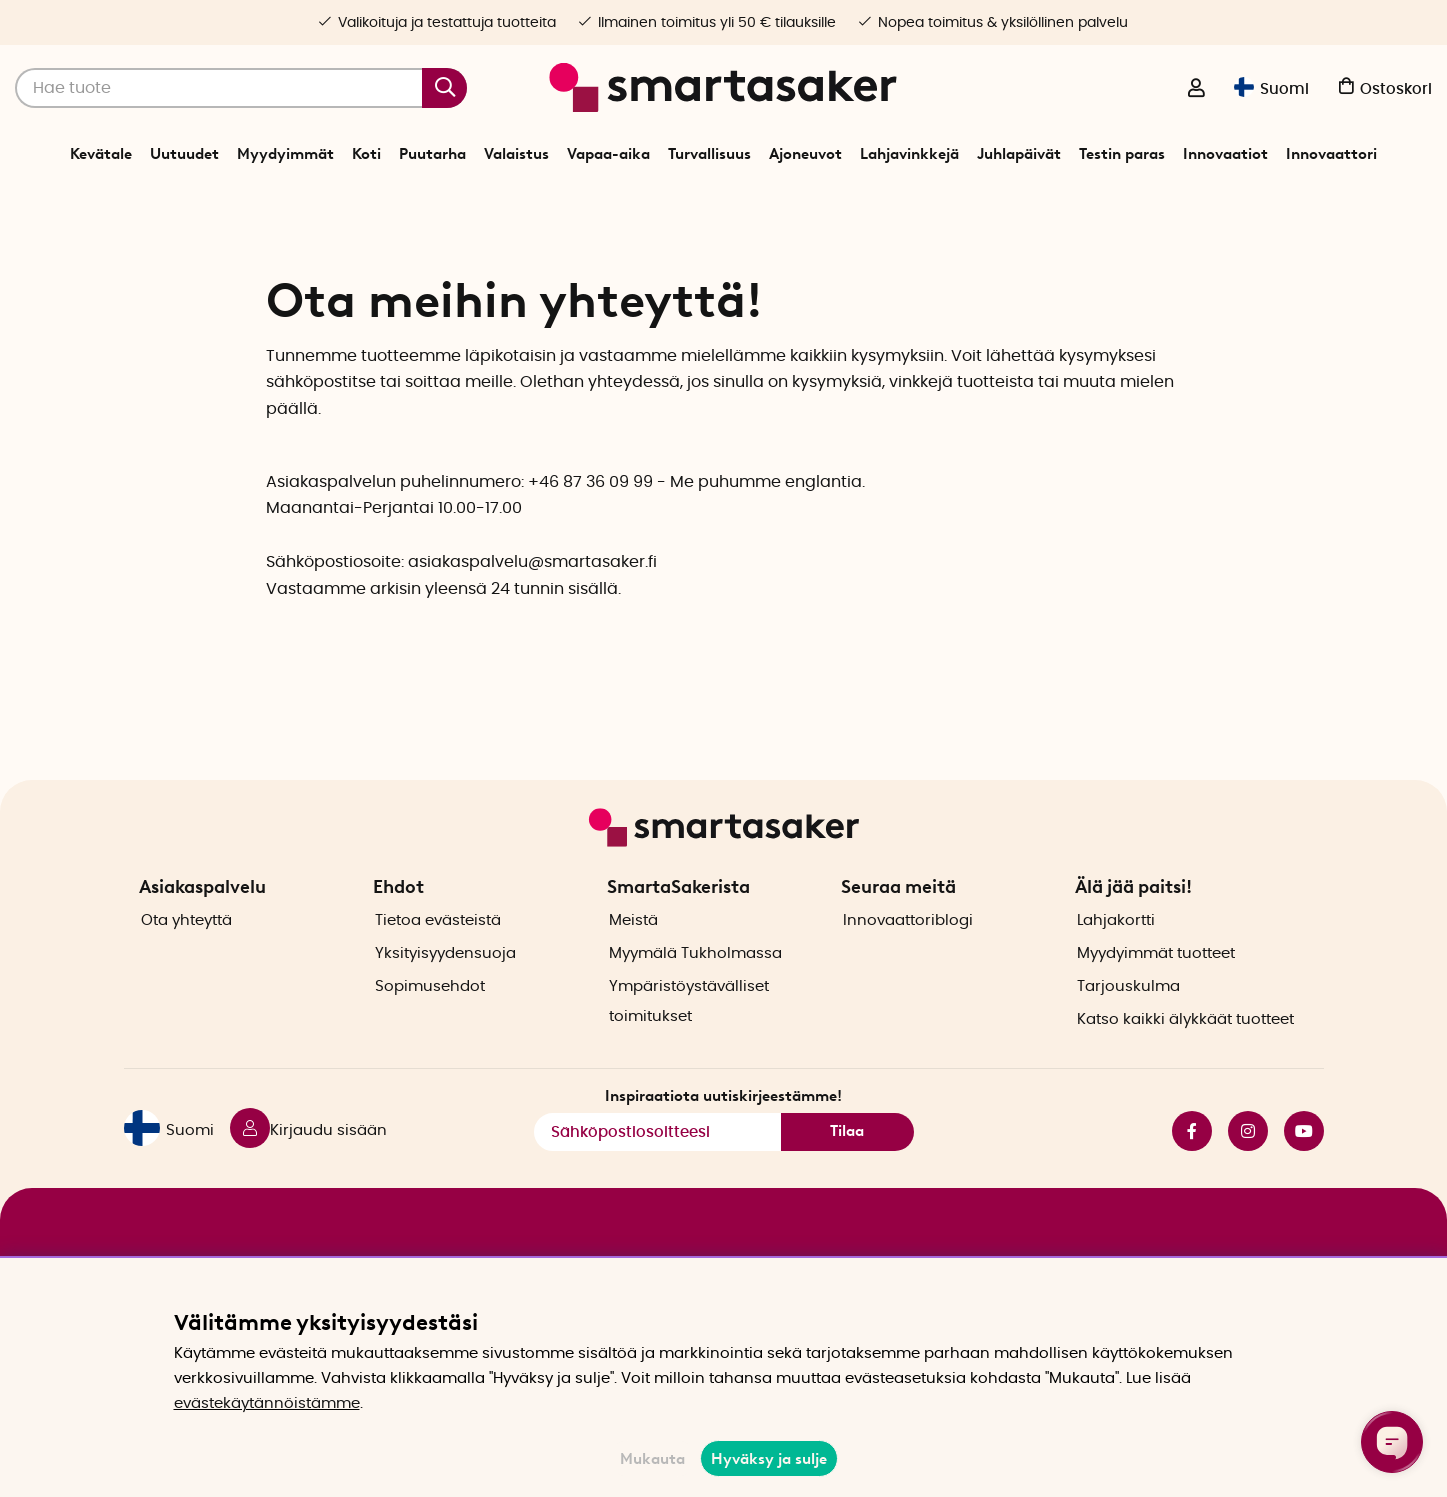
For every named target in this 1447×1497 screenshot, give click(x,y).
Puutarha (432, 154)
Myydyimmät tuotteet (1156, 989)
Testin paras (1122, 154)
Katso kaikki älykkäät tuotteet (1185, 1055)
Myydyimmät (285, 154)
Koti (366, 154)
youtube (1304, 1167)
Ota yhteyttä (186, 956)
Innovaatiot (1225, 154)
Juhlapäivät (1019, 154)
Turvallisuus (709, 154)
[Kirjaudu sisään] (1196, 90)
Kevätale (101, 154)
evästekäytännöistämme (267, 1403)
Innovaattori (1331, 154)
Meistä (633, 956)
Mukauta (652, 1459)
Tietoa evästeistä (438, 956)
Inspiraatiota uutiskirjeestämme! (723, 1132)
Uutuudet (184, 154)
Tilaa (847, 1168)
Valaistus (516, 154)
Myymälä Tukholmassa (695, 989)
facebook (1192, 1167)
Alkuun (678, 204)
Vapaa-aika (608, 154)
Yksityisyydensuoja (445, 989)
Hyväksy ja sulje (769, 1459)
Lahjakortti (1116, 956)
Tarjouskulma (1128, 1022)
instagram (1248, 1167)
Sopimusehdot (430, 1022)
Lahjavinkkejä (909, 154)
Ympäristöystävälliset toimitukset (689, 1037)
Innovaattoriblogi (908, 956)
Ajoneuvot (805, 154)
